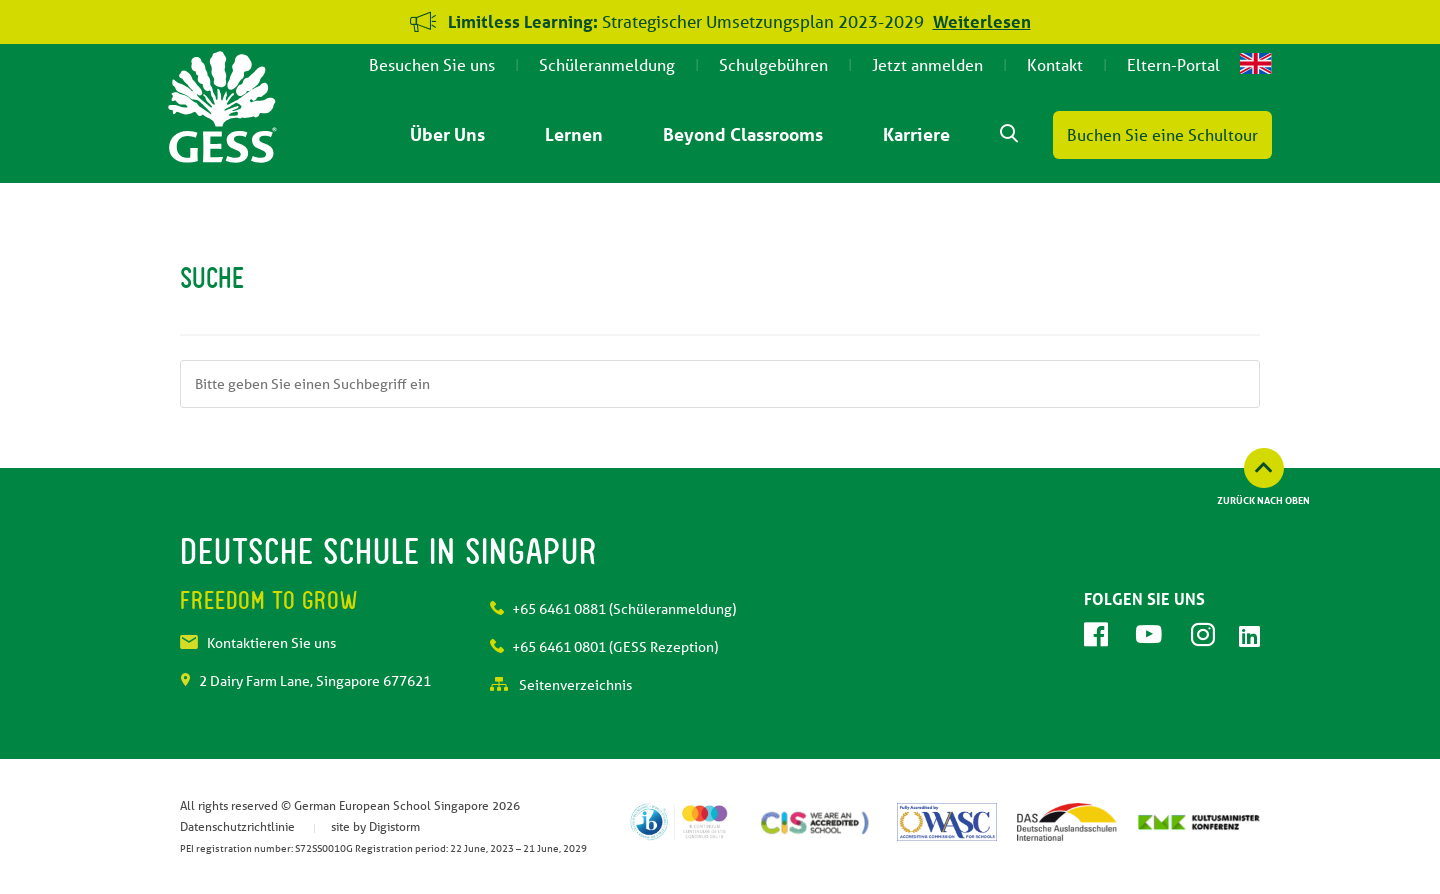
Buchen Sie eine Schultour (1162, 134)
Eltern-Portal (1173, 64)
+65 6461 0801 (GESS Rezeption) (604, 647)
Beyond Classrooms (743, 134)
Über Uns (447, 134)
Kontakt (1055, 64)
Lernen (574, 134)
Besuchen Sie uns (432, 64)
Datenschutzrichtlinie (237, 826)
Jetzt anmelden (927, 64)
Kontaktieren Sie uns (258, 643)
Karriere (916, 134)
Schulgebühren (773, 64)
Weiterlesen (982, 21)
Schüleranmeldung (607, 64)
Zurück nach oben (1263, 500)
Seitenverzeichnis (561, 685)
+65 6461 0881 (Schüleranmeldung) (613, 609)
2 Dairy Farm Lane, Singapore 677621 (305, 681)
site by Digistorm (375, 826)
